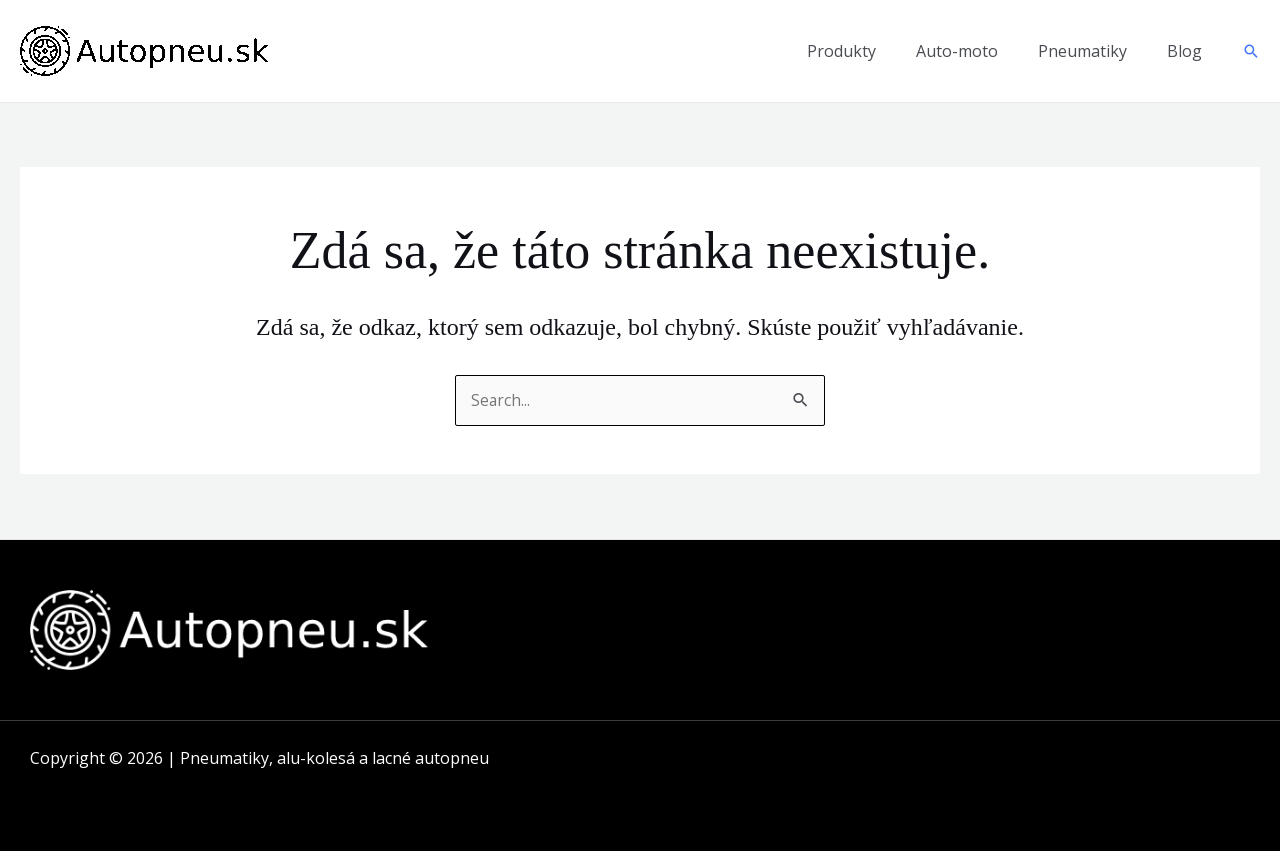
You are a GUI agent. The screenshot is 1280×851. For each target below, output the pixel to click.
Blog (1184, 51)
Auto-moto (957, 51)
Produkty (841, 51)
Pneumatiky (1082, 51)
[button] (1251, 51)
